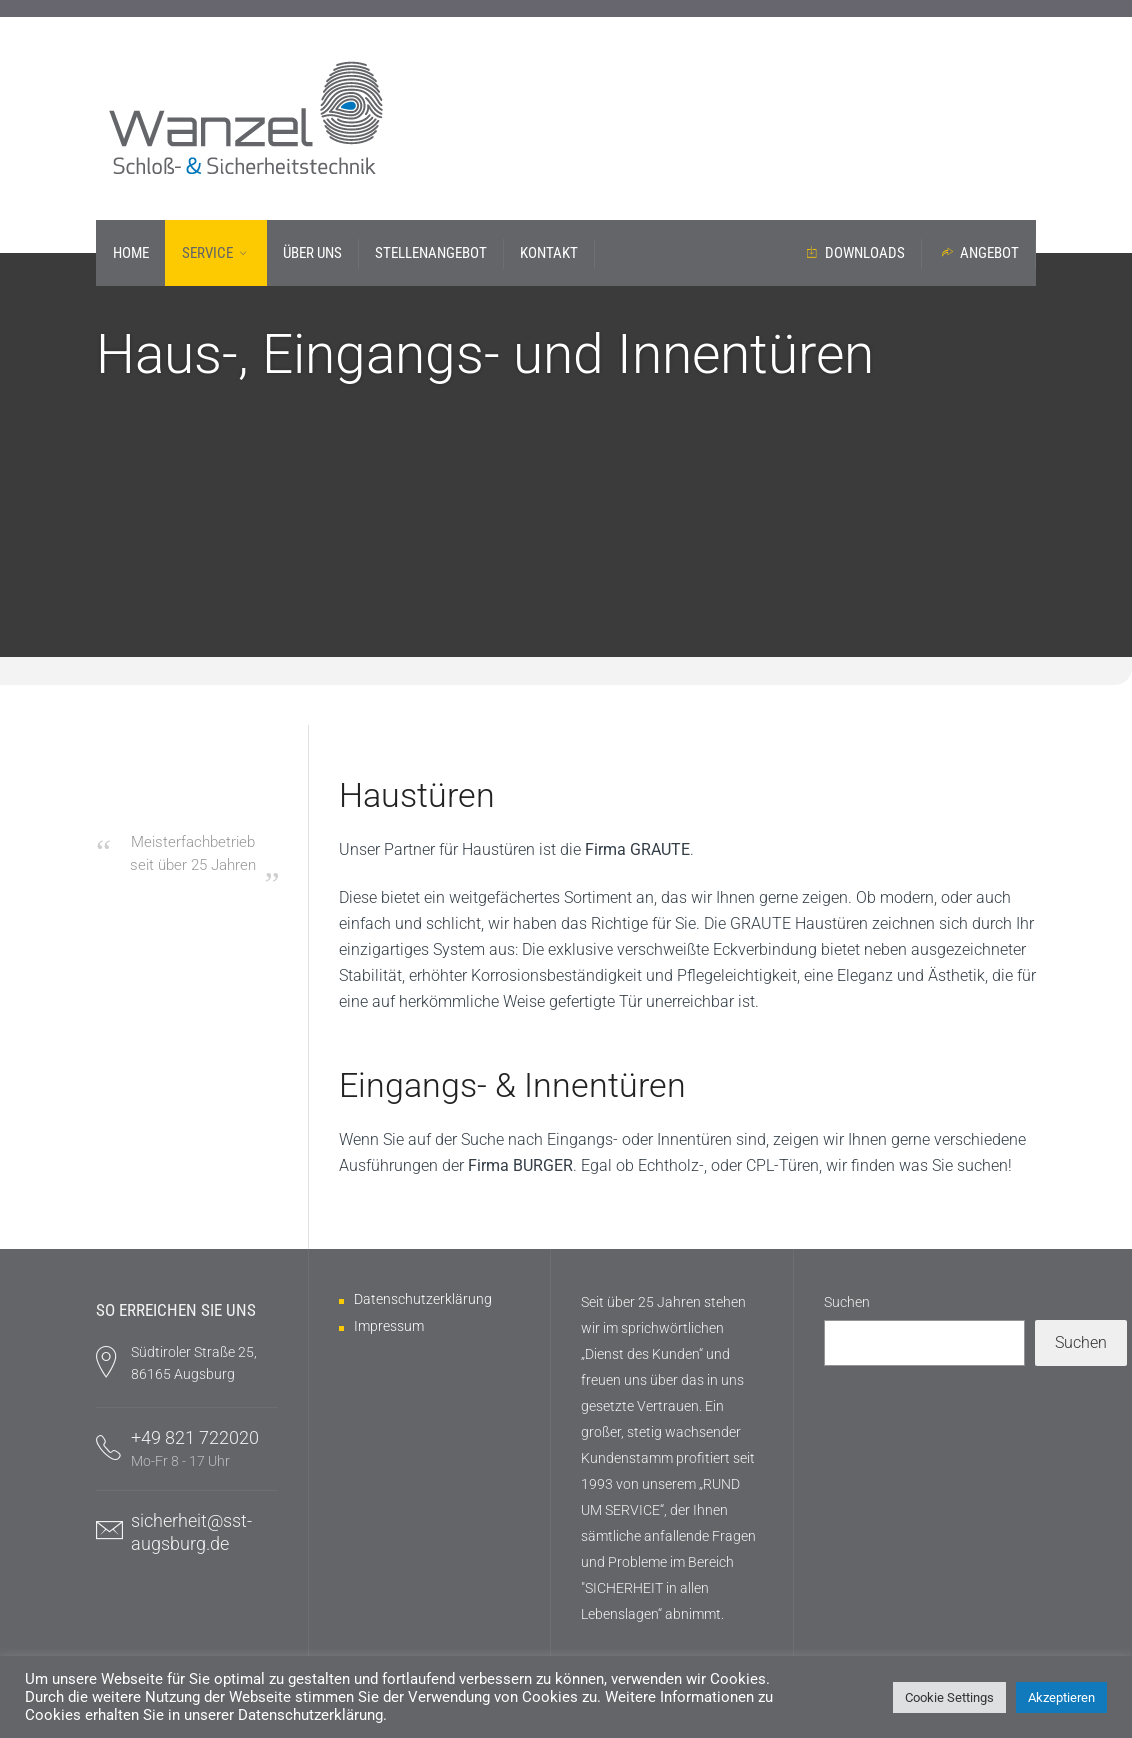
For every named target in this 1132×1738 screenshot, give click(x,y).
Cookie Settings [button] (949, 1697)
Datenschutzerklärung (423, 1299)
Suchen (847, 1302)
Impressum (389, 1326)
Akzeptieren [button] (1061, 1697)
